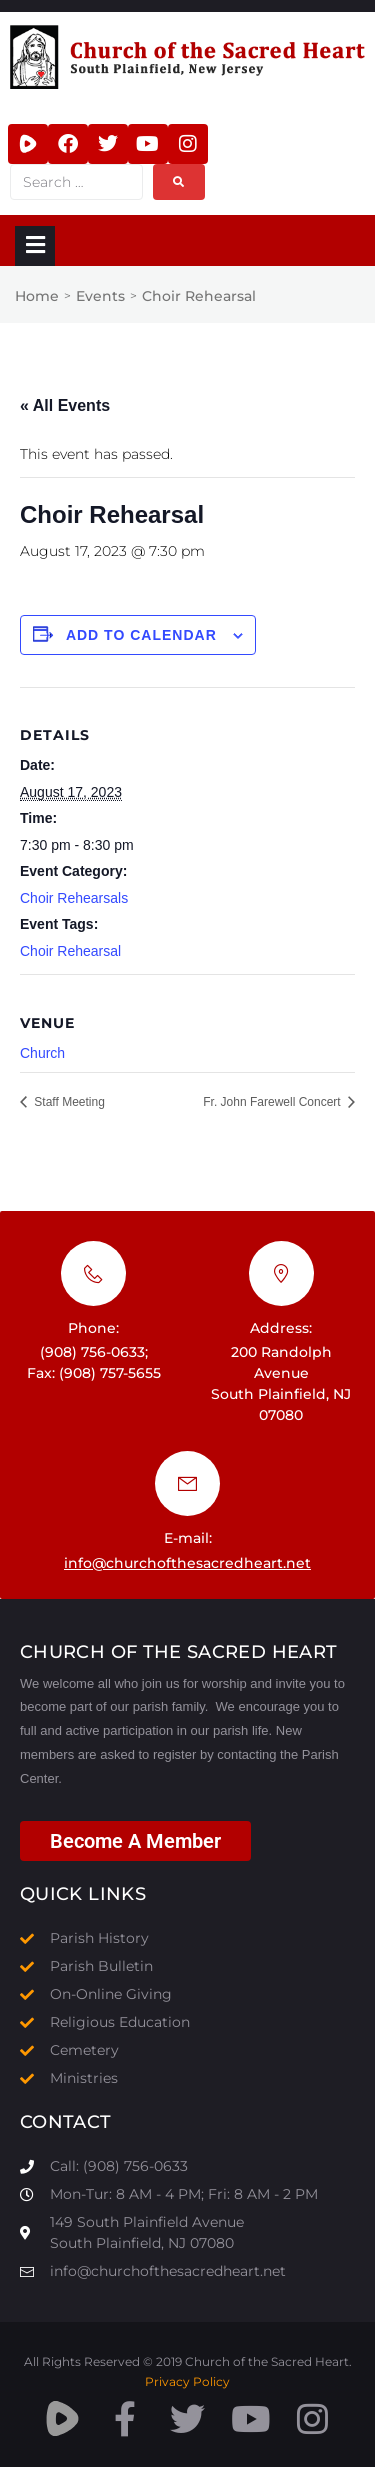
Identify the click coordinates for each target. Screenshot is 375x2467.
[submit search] (179, 182)
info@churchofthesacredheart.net (187, 1563)
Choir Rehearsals (74, 898)
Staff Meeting (68, 1102)
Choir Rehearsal (70, 951)
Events (100, 296)
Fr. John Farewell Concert (273, 1102)
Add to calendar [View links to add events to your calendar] (141, 635)
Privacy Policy (187, 2381)
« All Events (65, 405)
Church (42, 1053)
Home (37, 296)
